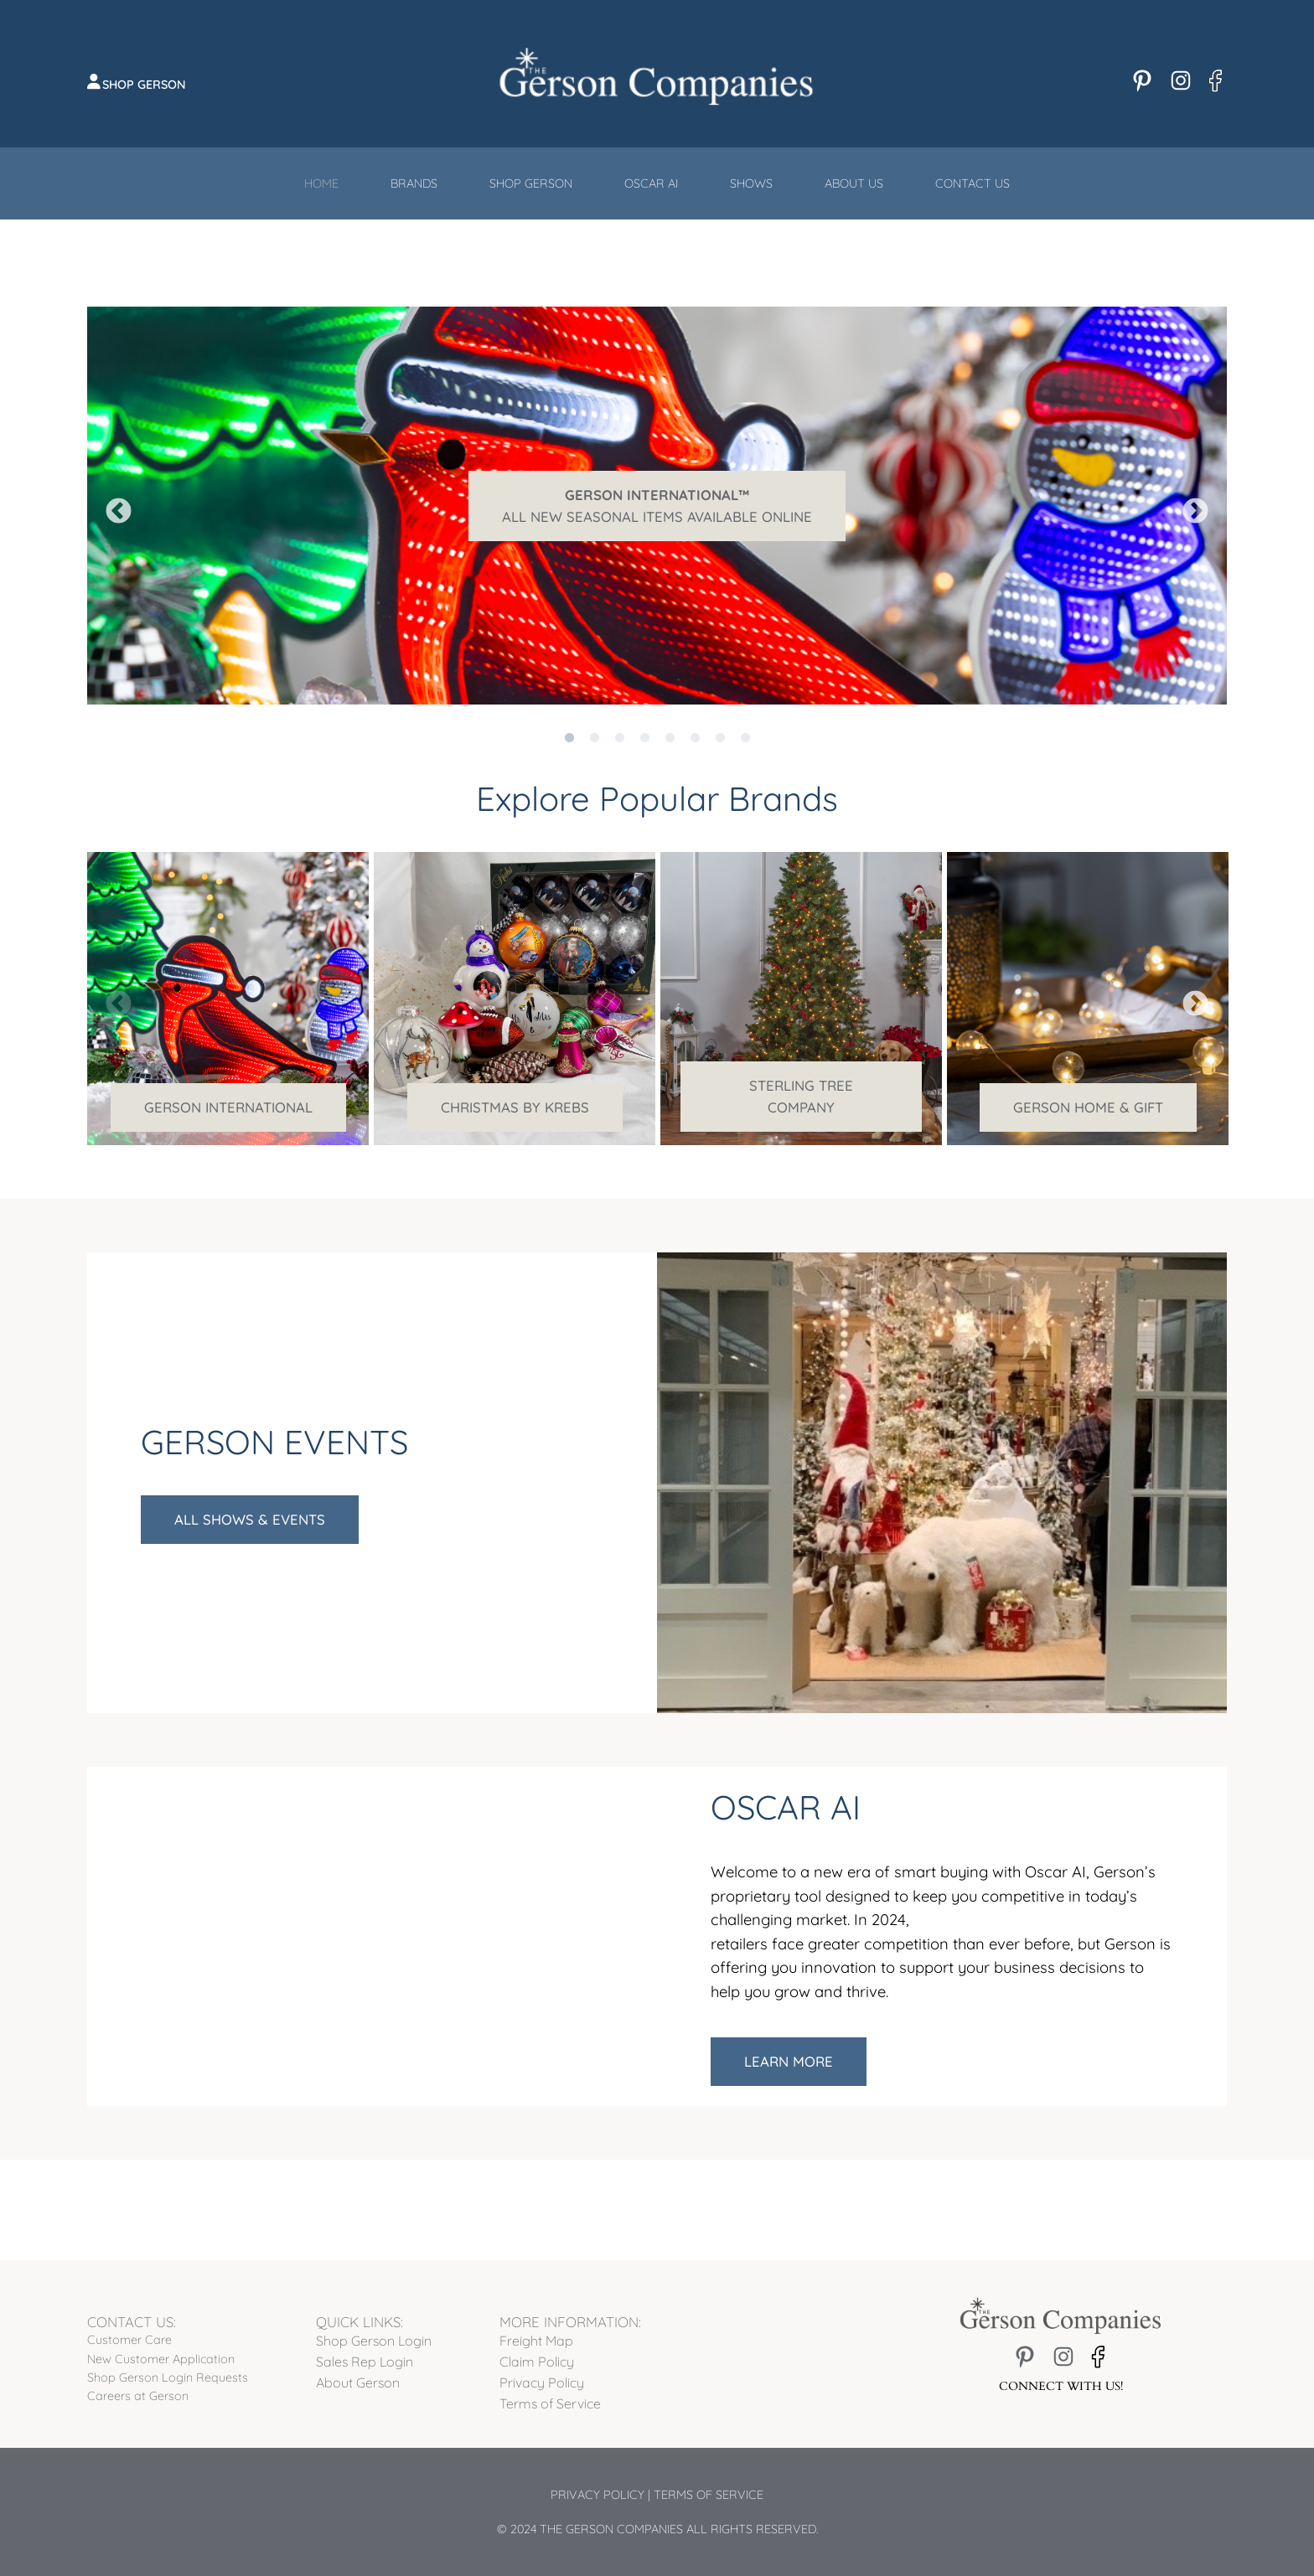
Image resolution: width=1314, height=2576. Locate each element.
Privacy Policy (597, 2494)
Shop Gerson (144, 84)
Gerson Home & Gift (1088, 1107)
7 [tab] (719, 717)
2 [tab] (594, 717)
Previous (112, 506)
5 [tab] (669, 717)
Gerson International (228, 1107)
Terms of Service (708, 2494)
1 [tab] (569, 717)
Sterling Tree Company (801, 1096)
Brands (414, 183)
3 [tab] (619, 717)
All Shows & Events (249, 1519)
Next (1189, 506)
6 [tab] (694, 717)
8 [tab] (745, 717)
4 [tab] (644, 717)
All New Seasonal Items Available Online (657, 505)
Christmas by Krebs (515, 1107)
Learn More (788, 2061)
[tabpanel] (657, 506)
